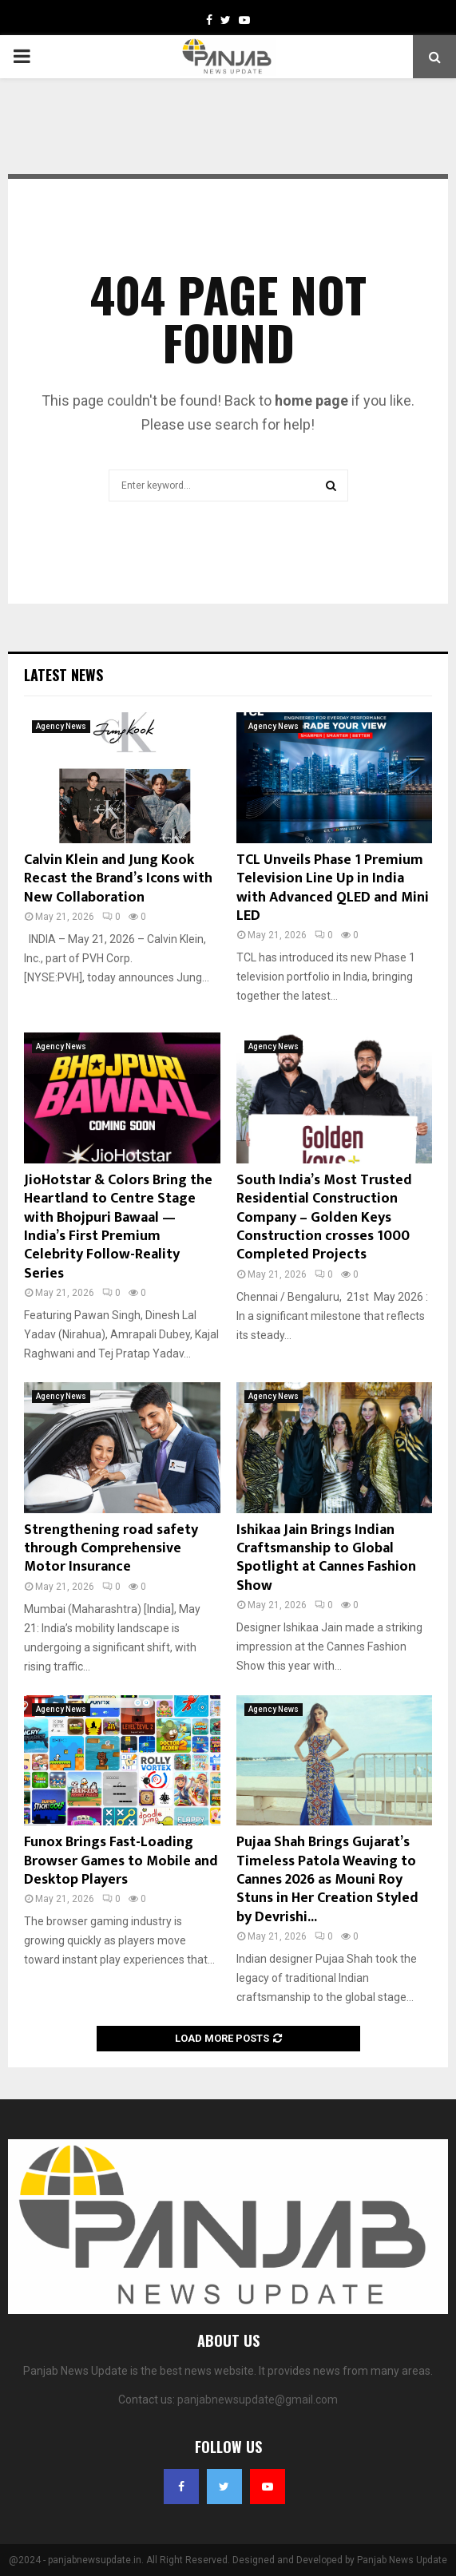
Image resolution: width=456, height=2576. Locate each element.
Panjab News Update (402, 2560)
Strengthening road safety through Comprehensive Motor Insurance (111, 1548)
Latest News (63, 674)
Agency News (61, 726)
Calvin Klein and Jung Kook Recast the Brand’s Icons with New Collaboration (118, 879)
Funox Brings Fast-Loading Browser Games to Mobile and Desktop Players (121, 1861)
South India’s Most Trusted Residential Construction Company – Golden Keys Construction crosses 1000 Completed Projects (324, 1217)
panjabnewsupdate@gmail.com (257, 2399)
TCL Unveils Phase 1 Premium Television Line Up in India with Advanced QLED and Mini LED (332, 888)
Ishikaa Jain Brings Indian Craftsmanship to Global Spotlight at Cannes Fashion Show (326, 1558)
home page (311, 400)
